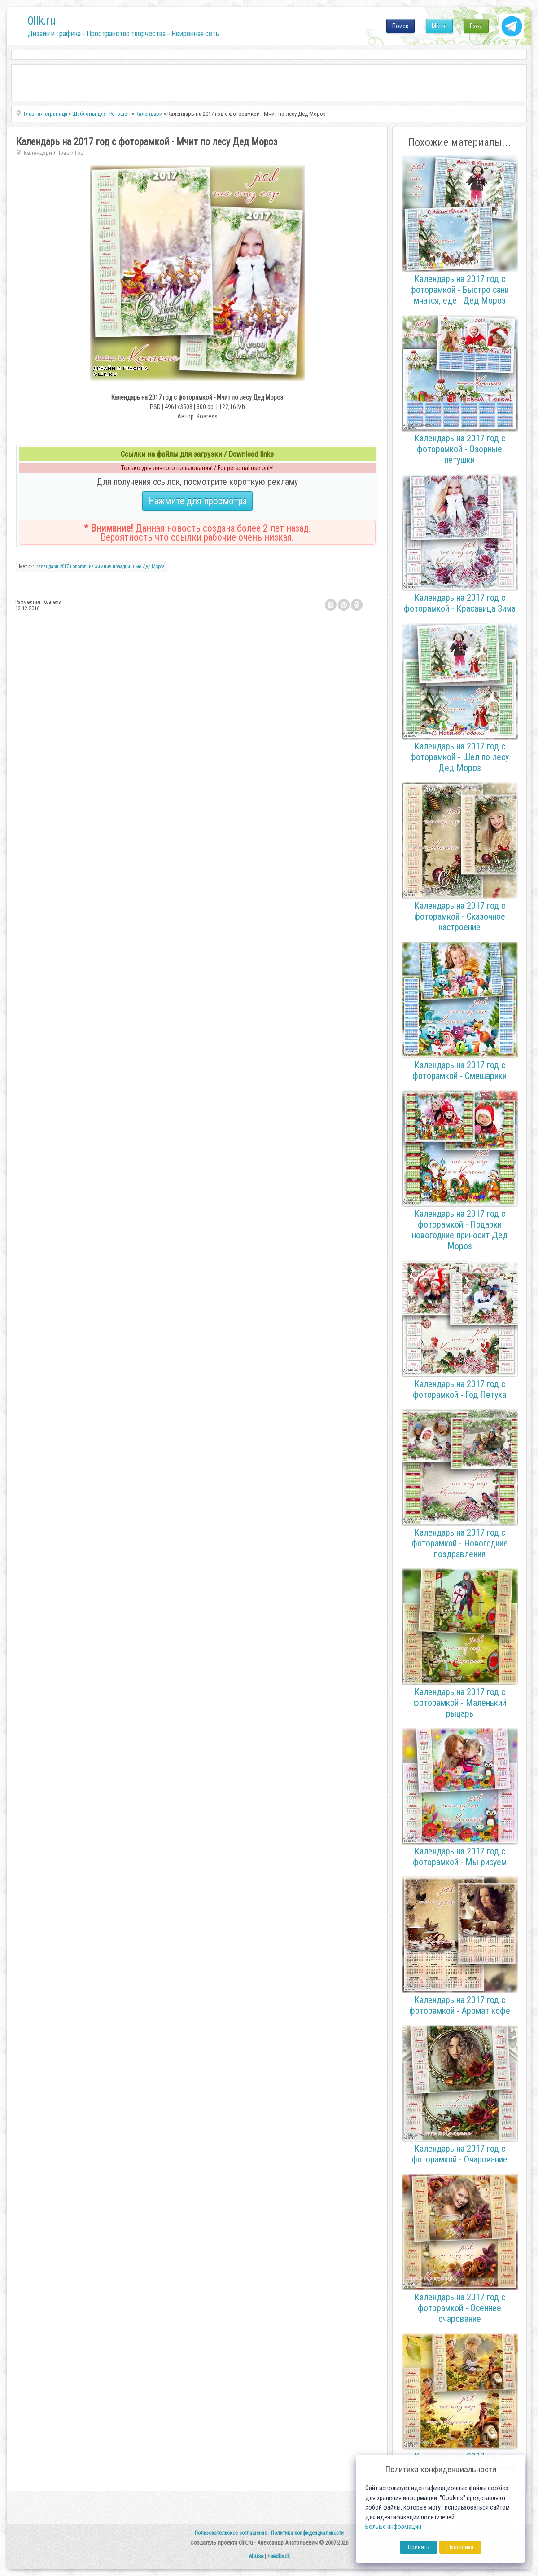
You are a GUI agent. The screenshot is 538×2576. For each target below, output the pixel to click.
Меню (439, 26)
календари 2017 (52, 566)
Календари (38, 153)
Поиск (400, 26)
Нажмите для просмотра (197, 500)
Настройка (460, 2547)
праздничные (127, 566)
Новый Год (70, 153)
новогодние (82, 566)
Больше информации (393, 2527)
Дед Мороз (154, 566)
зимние (103, 566)
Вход (476, 26)
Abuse (256, 2556)
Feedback (278, 2556)
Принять (418, 2547)
